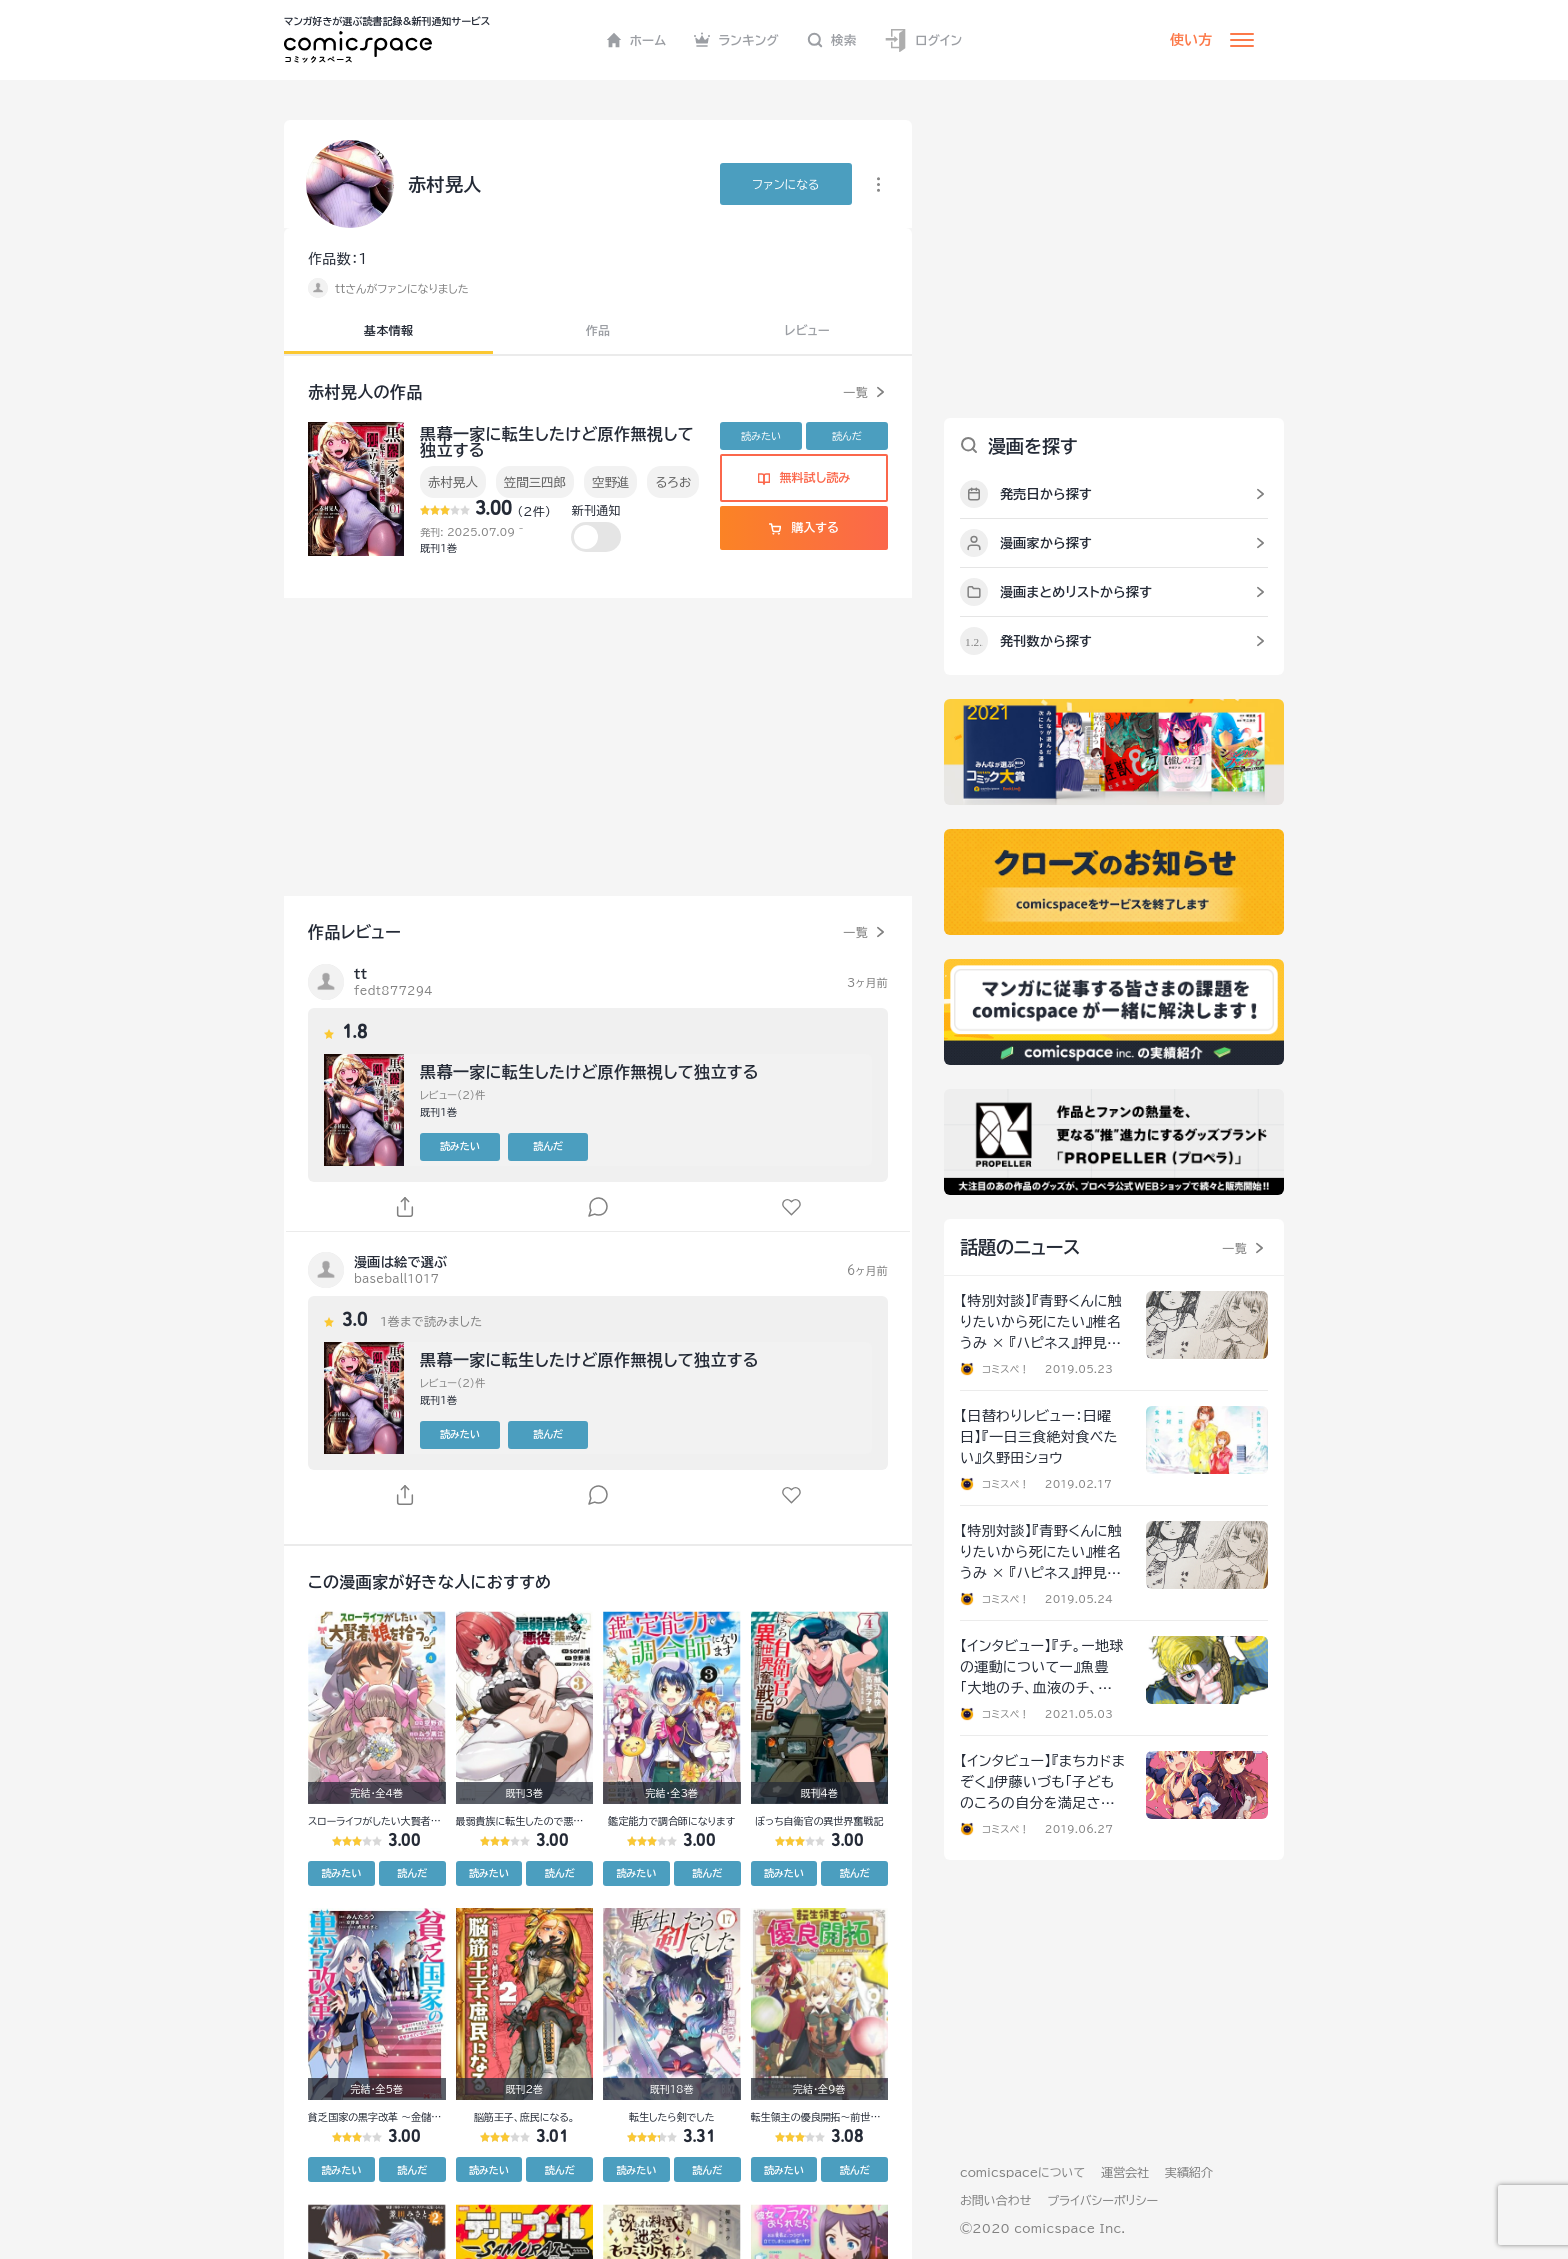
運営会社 (1125, 2172)
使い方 (1191, 40)
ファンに (785, 184)
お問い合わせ (995, 2200)
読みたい (761, 436)
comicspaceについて (1022, 2172)
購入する (803, 527)
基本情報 (388, 330)
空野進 (610, 482)
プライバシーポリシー (1102, 2200)
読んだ (847, 436)
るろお (673, 482)
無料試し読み (804, 477)
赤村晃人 (453, 482)
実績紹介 (1189, 2172)
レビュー (807, 330)
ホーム (636, 40)
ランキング (736, 40)
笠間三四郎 (535, 482)
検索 (832, 40)
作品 (598, 330)
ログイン (923, 40)
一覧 (855, 392)
